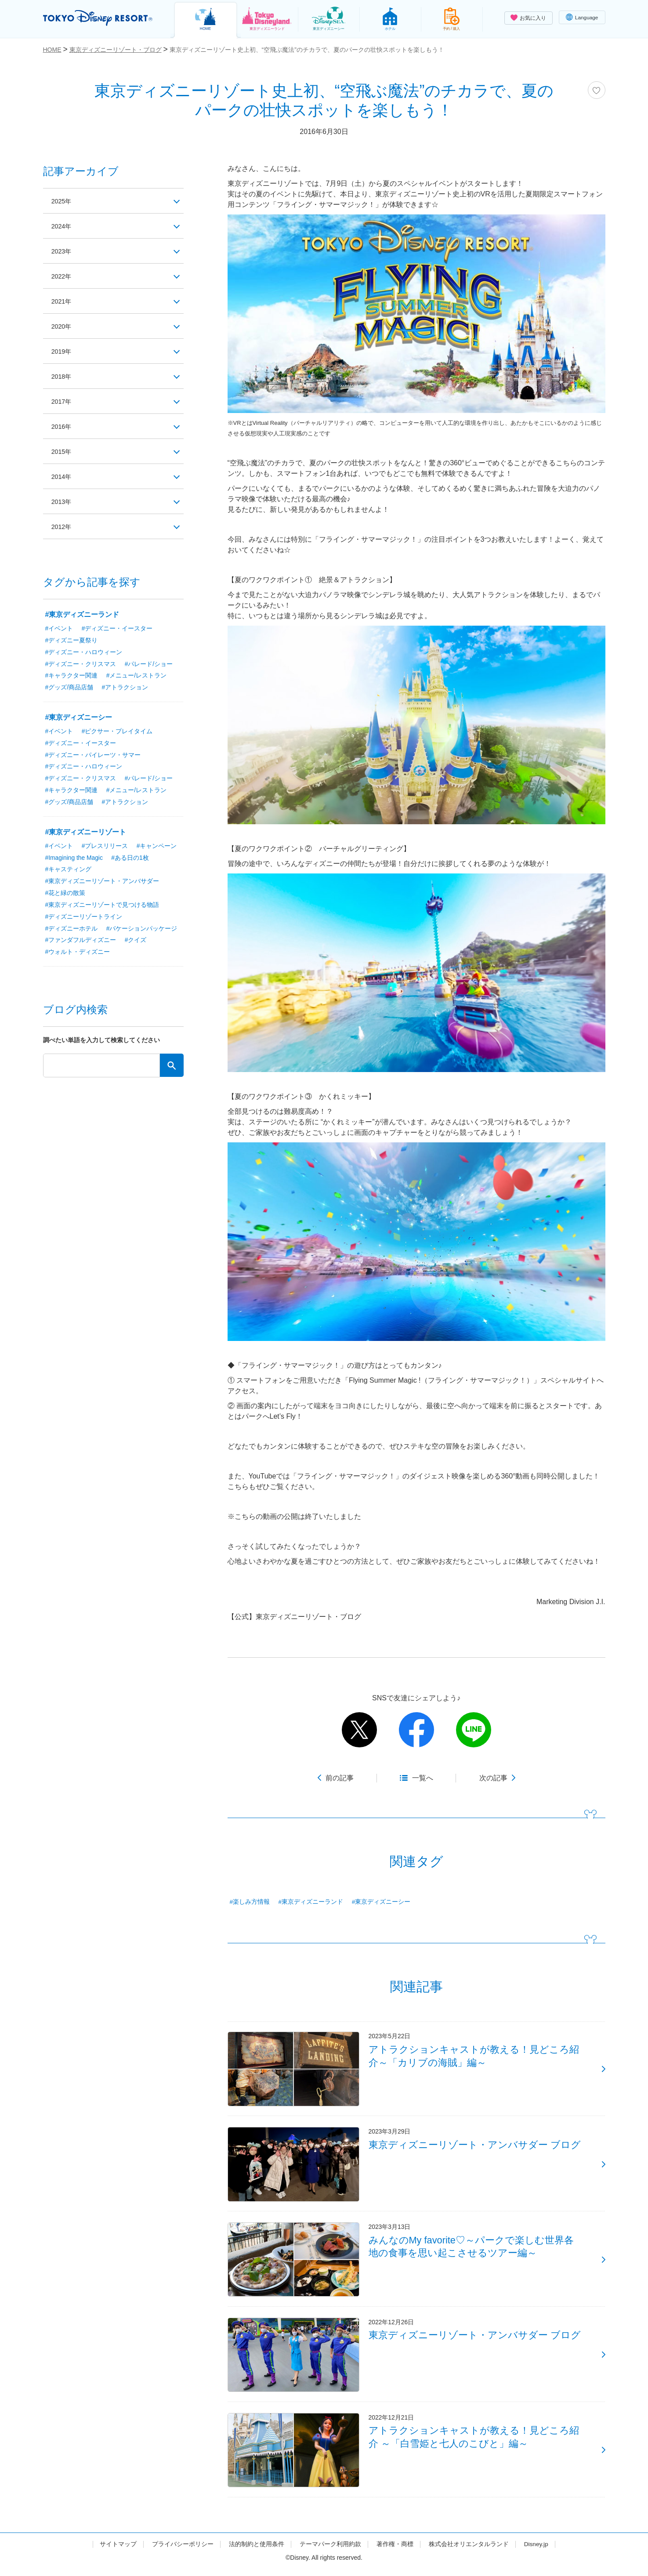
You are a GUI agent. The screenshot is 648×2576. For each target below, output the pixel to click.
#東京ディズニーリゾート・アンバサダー (102, 882)
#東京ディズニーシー (381, 1902)
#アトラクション (125, 687)
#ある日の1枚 (131, 858)
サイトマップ (118, 2550)
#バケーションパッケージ (141, 929)
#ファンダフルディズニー (80, 941)
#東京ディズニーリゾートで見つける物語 (102, 905)
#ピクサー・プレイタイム (117, 731)
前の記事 (340, 1778)
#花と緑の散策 (65, 894)
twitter (359, 1729)
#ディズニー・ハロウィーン (84, 652)
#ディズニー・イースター (117, 628)
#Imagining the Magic (74, 858)
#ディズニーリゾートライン (84, 917)
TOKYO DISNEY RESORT (99, 18)
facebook (416, 1729)
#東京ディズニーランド (311, 1902)
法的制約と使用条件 (256, 2550)
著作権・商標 (394, 2550)
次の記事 (493, 1778)
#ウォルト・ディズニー (77, 953)
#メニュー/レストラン (136, 675)
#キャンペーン (157, 846)
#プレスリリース (105, 846)
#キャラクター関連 (71, 675)
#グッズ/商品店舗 (69, 687)
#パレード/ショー (149, 663)
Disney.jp (536, 2550)
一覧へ (422, 1778)
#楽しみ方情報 (250, 1902)
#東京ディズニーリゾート (86, 833)
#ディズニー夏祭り (71, 640)
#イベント (59, 628)
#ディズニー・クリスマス (80, 663)
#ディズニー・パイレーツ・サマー (93, 755)
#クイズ (136, 941)
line (473, 1729)
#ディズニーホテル (71, 929)
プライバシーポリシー (182, 2550)
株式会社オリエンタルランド (468, 2550)
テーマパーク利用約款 (330, 2550)
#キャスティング (68, 870)
